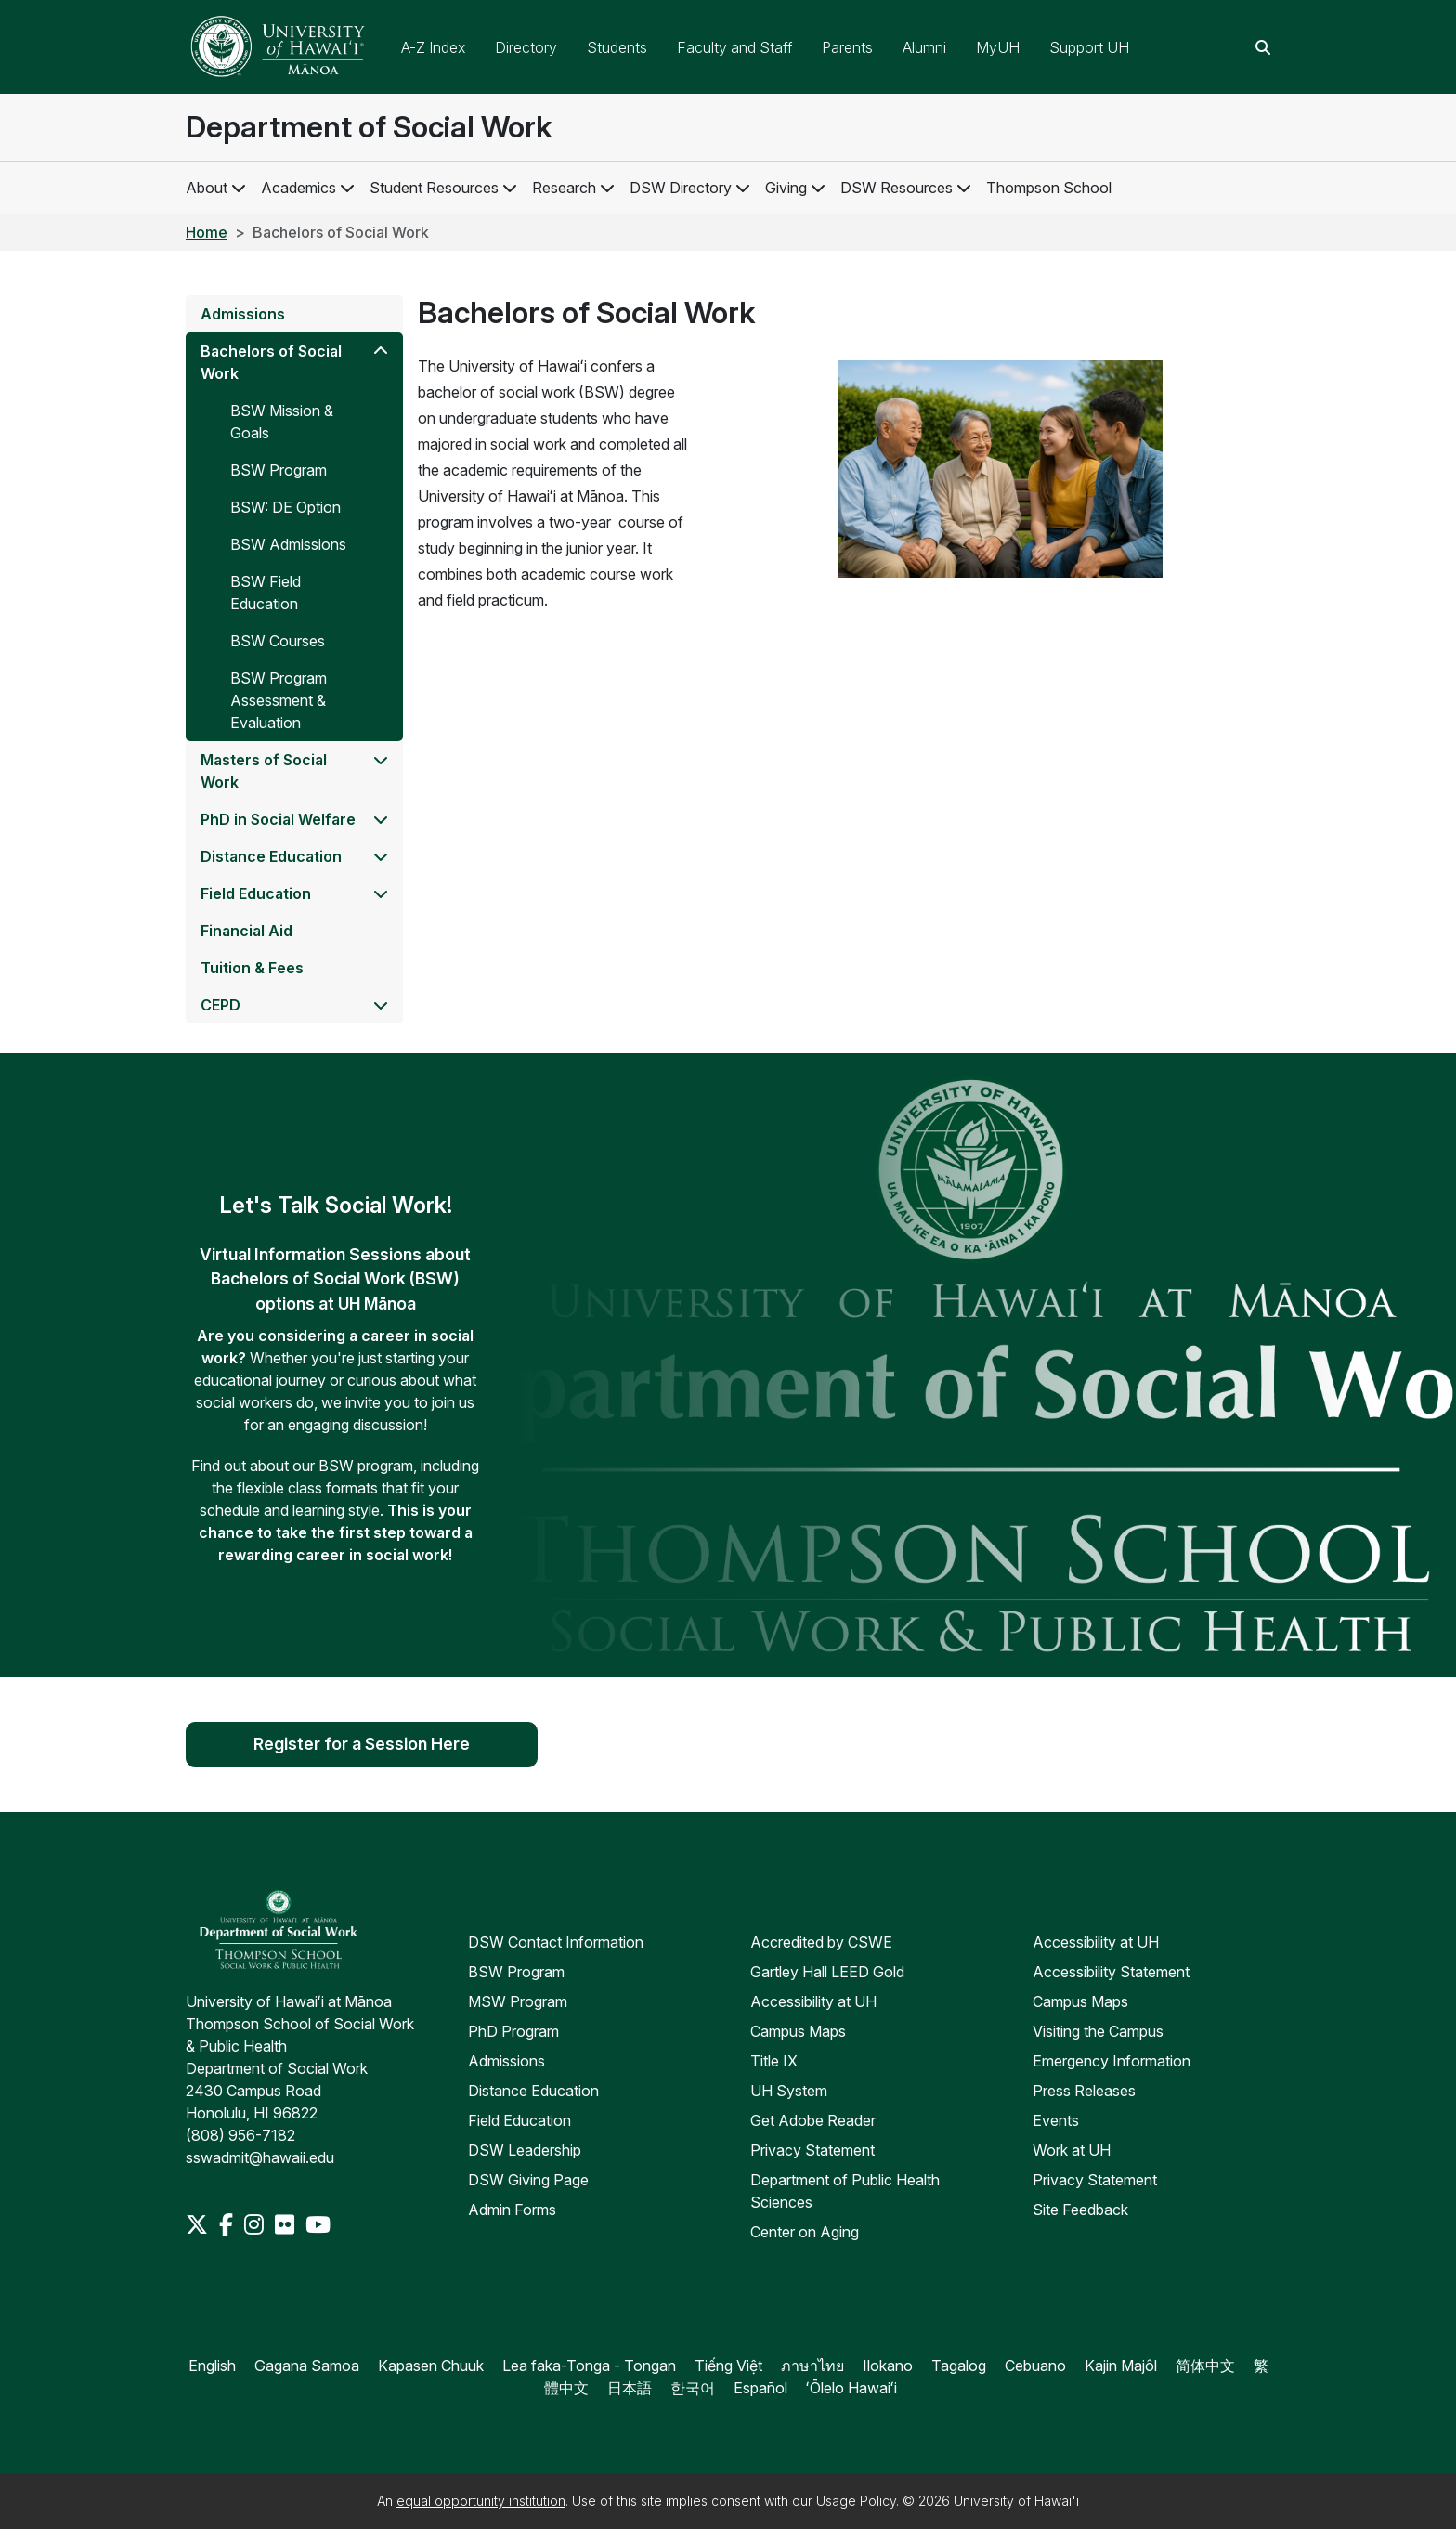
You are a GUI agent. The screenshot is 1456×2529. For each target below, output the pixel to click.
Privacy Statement (812, 2150)
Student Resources (434, 187)
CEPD (220, 1005)
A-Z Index (433, 47)
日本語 (629, 2388)
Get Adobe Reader (813, 2120)
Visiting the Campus (1098, 2031)
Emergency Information (1111, 2061)
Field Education (256, 893)
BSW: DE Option (285, 507)
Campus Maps (798, 2031)
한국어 (692, 2388)
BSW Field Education (265, 592)
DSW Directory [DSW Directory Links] (690, 187)
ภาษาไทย (812, 2365)
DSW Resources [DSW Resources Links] (905, 187)
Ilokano (888, 2365)
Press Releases (1084, 2090)
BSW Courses (277, 641)
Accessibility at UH (813, 2001)
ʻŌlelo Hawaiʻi (851, 2388)
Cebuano (1035, 2365)
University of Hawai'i (1016, 2501)
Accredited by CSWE (821, 1942)
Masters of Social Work (264, 770)
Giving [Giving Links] (795, 187)
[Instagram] (255, 2224)
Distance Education (271, 856)
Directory (526, 47)
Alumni (924, 47)
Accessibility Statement (1111, 1971)
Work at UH (1072, 2150)
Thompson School (1049, 187)
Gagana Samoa (306, 2365)
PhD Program (513, 2031)
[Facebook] (228, 2224)
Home (207, 232)
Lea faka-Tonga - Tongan (589, 2365)
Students (617, 47)
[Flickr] (286, 2224)
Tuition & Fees (252, 967)
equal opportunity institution (481, 2501)
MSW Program (517, 2001)
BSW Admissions (288, 544)
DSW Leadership (524, 2150)
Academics (298, 187)
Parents (847, 47)
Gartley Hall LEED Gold (827, 1971)
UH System (788, 2090)
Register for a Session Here (362, 1744)
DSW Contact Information (556, 1942)
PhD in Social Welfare (278, 819)
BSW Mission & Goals (281, 421)
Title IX (774, 2061)
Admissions (243, 314)
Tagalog (958, 2365)
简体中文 (1205, 2365)
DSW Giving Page (528, 2180)
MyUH (998, 47)
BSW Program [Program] (278, 470)
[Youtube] (318, 2224)
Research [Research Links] (573, 187)
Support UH (1089, 47)
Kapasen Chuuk (431, 2365)
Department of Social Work (369, 127)
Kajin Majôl (1121, 2365)
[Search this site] (1262, 47)
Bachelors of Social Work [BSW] (271, 362)
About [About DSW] (207, 187)
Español (760, 2388)
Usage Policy (856, 2501)
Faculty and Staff (734, 47)
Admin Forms (512, 2209)
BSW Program (516, 1971)
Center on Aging (804, 2232)
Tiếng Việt (728, 2365)
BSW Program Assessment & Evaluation (278, 700)
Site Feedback (1080, 2209)
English (212, 2365)
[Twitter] (199, 2224)
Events (1056, 2120)
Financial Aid (246, 930)
